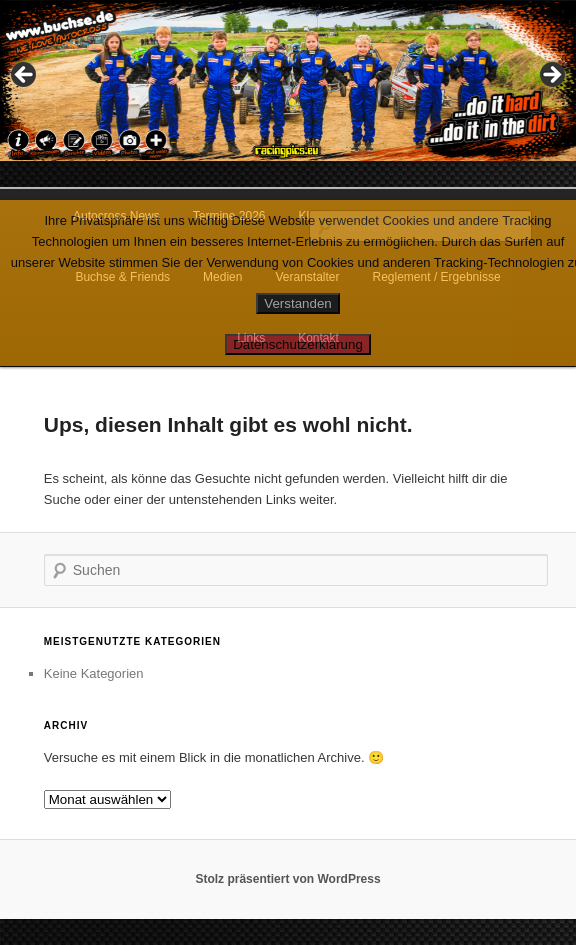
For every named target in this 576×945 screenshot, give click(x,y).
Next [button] (551, 76)
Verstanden (297, 303)
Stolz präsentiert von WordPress (287, 879)
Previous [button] (25, 76)
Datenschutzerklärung (298, 344)
